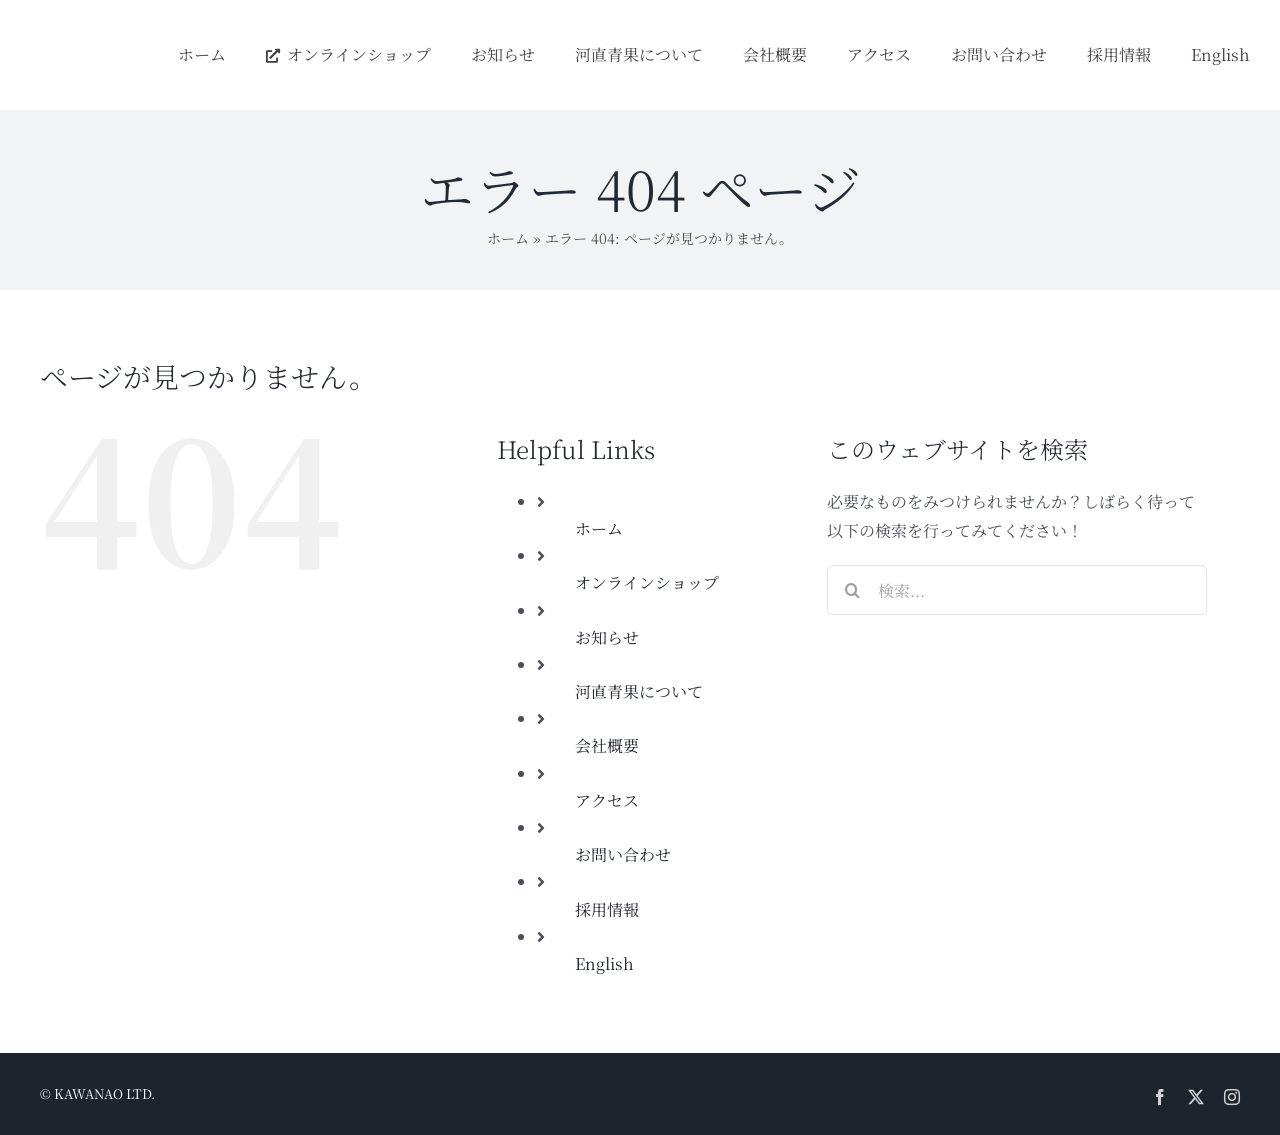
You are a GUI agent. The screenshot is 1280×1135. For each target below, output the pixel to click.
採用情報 (607, 909)
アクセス (607, 800)
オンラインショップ (647, 582)
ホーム (508, 238)
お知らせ (607, 637)
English (604, 963)
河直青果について (639, 691)
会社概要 (607, 745)
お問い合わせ (623, 854)
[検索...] (1017, 590)
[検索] (852, 590)
